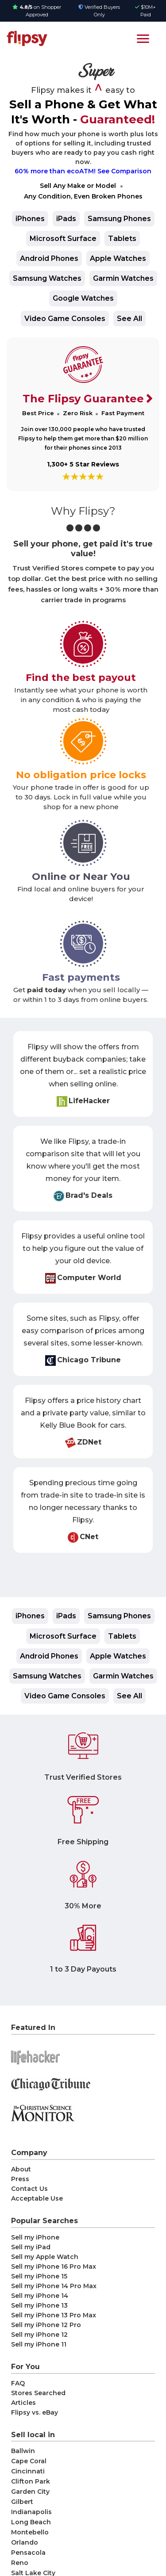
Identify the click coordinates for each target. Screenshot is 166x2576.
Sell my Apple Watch (44, 2257)
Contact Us (29, 2189)
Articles (23, 2403)
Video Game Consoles (64, 318)
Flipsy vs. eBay (34, 2412)
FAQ (18, 2383)
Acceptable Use (37, 2198)
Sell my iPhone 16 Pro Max (53, 2266)
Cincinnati (28, 2471)
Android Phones (49, 258)
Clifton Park (30, 2481)
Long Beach (31, 2522)
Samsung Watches (47, 278)
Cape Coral (28, 2461)
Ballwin (23, 2451)
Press (20, 2179)
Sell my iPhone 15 (39, 2276)
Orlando (24, 2542)
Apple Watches (118, 258)
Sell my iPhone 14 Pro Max (54, 2286)
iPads (66, 218)
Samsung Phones (119, 218)
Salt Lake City (33, 2573)
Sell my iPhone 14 (39, 2296)
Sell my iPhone (35, 2237)
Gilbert (22, 2501)
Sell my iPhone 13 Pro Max (53, 2315)
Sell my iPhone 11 (38, 2344)
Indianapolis (31, 2512)
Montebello (30, 2532)
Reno (19, 2562)
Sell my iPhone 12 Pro (46, 2325)
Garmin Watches (123, 278)
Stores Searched (38, 2393)
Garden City (30, 2491)
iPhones (30, 218)
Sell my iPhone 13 (39, 2305)
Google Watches (83, 298)
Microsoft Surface (63, 238)
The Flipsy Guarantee (83, 398)
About (21, 2169)
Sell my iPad (30, 2247)
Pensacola (28, 2552)
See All (129, 318)
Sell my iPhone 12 (39, 2335)
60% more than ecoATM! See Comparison (83, 171)
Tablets (122, 238)
